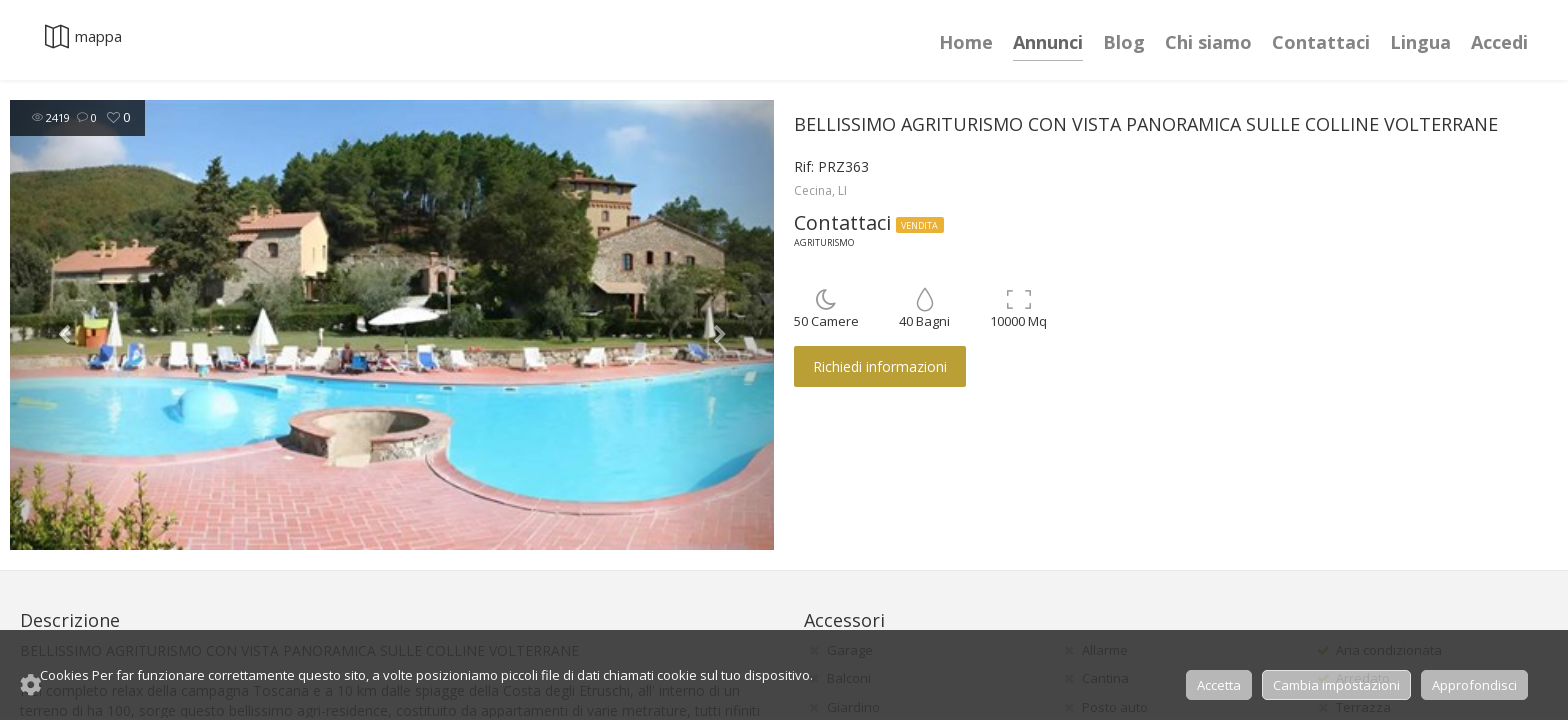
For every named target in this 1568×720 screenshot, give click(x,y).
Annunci (1048, 42)
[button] (67, 325)
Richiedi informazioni (880, 366)
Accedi (1499, 42)
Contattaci (1321, 42)
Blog (1124, 42)
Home (966, 42)
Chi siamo (1208, 42)
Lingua (1420, 42)
